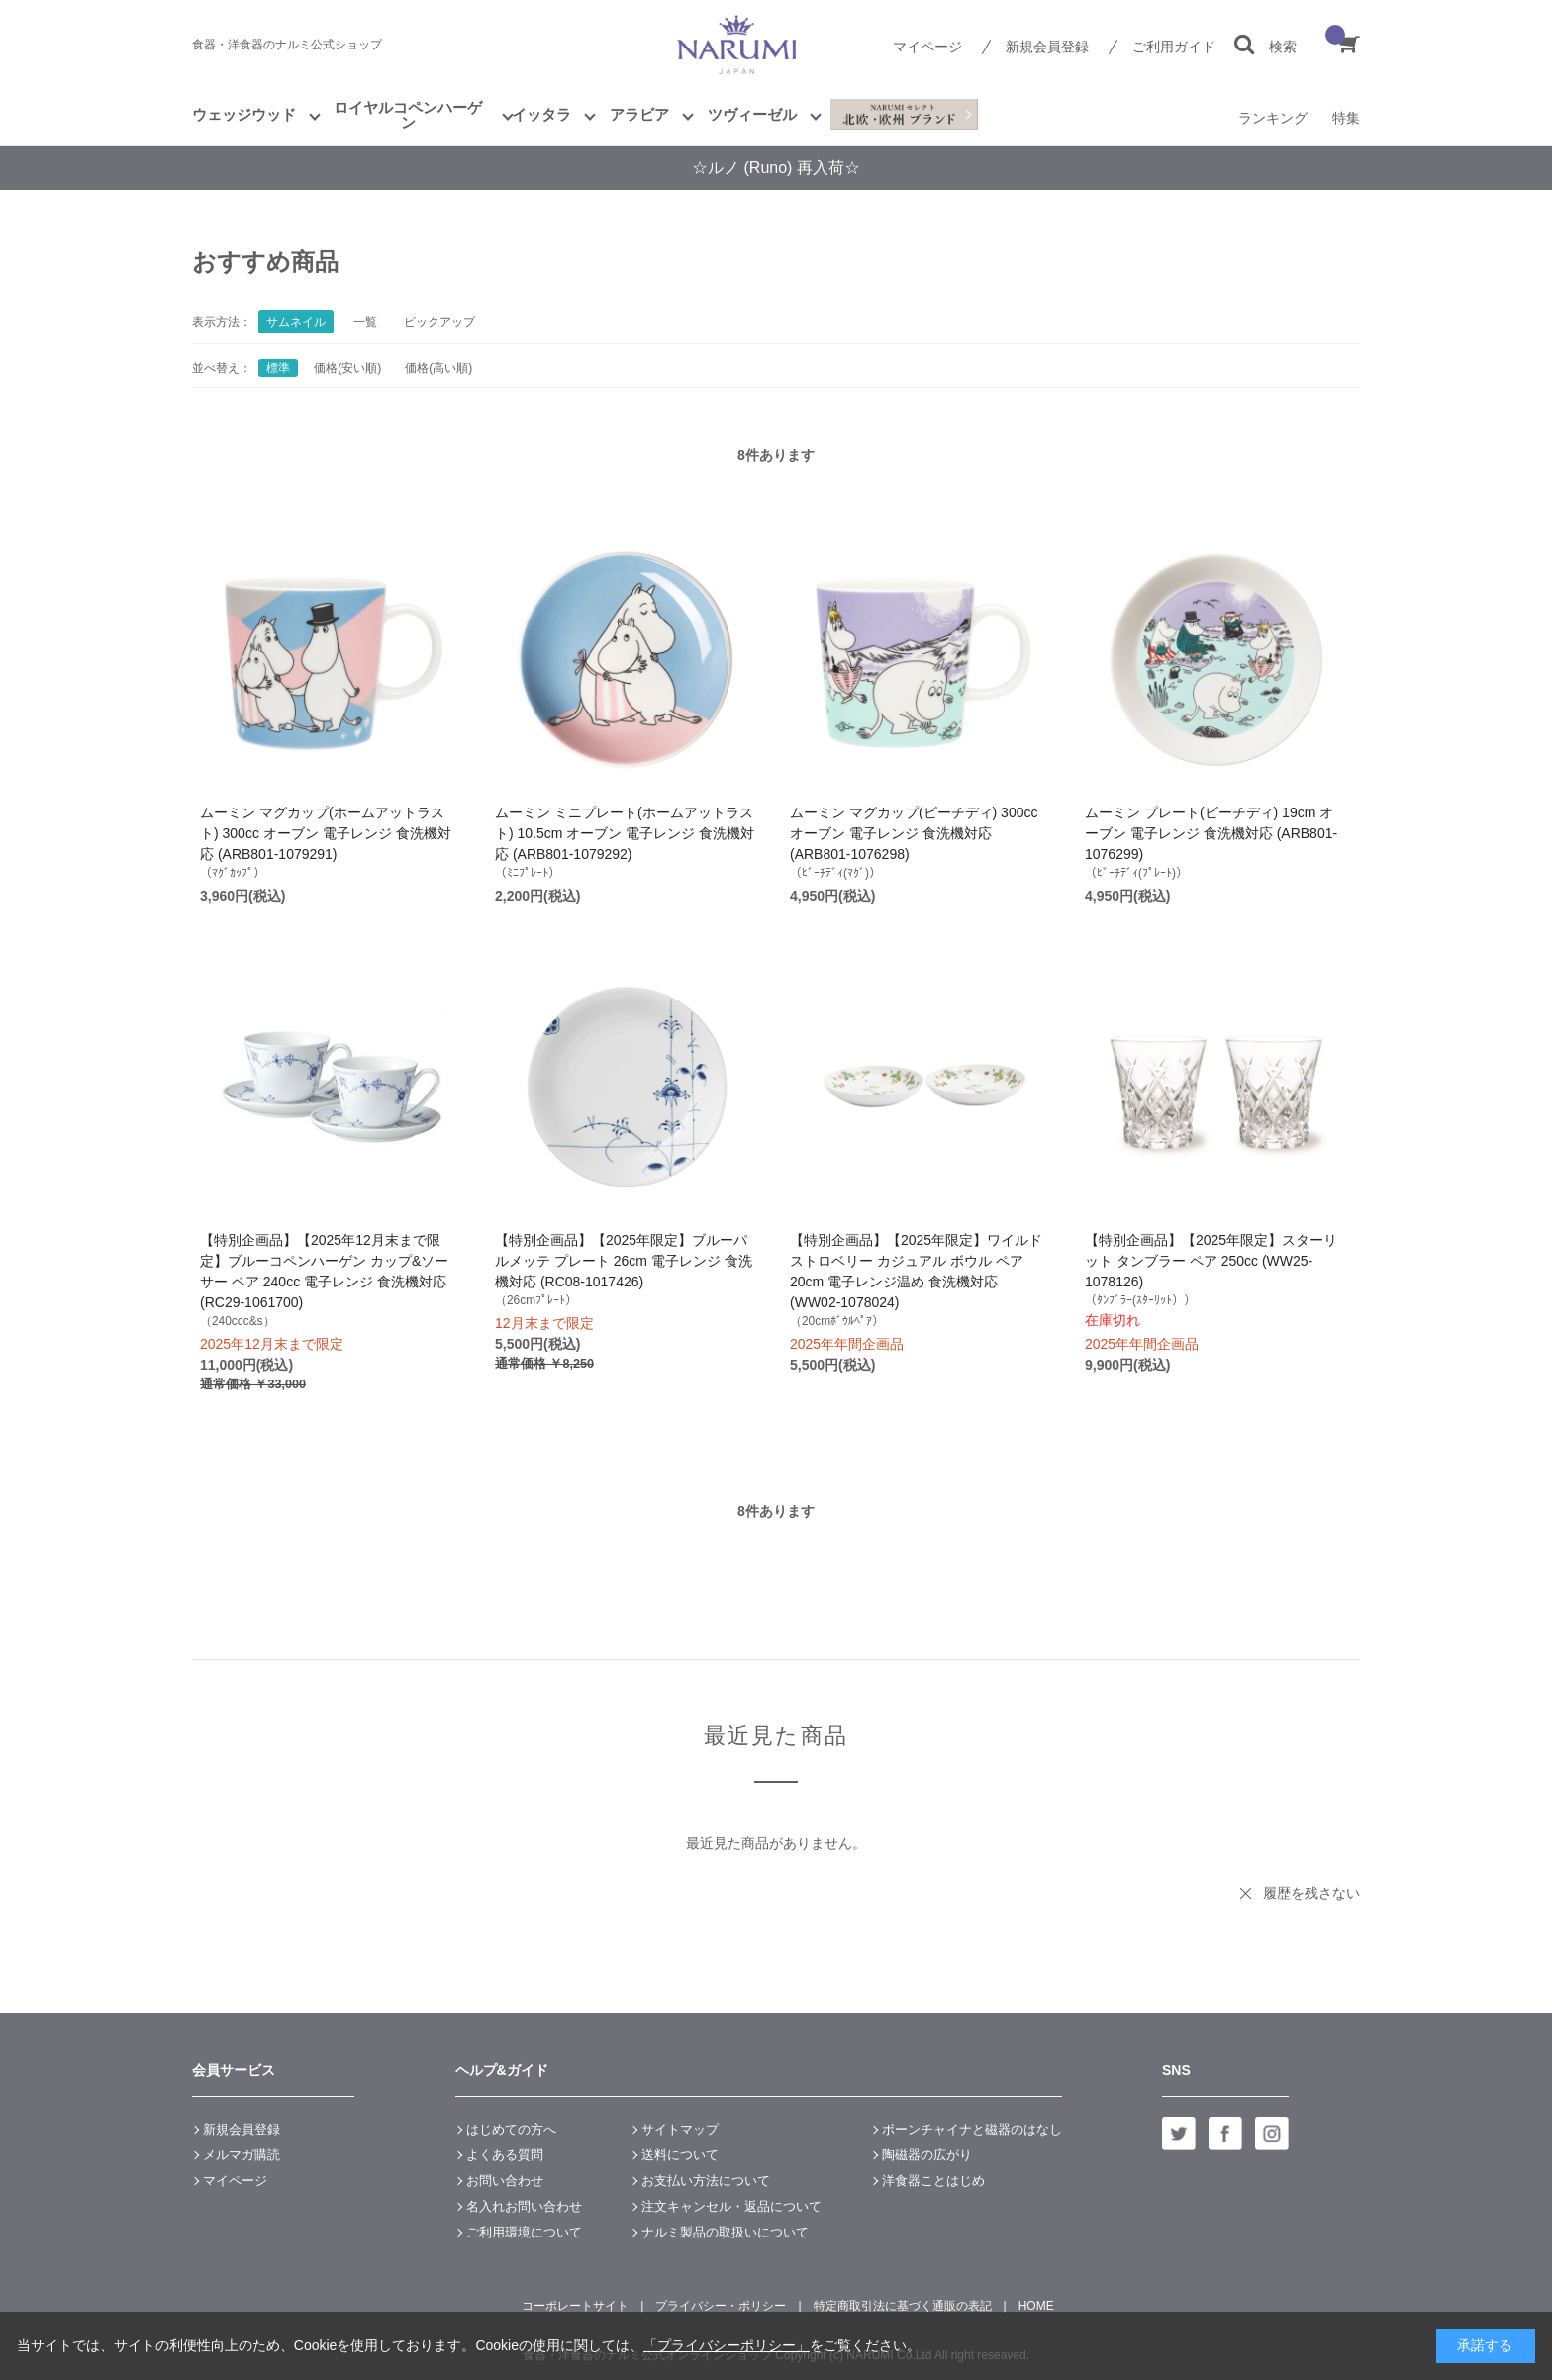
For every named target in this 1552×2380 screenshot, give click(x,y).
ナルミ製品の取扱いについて (725, 2232)
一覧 (365, 322)
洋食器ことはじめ (933, 2180)
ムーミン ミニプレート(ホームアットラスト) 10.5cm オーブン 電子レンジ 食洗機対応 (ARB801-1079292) (624, 833)
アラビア (639, 114)
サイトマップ (680, 2129)
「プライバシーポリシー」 (726, 2345)
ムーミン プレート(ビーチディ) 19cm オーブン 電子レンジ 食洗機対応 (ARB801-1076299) (1211, 833)
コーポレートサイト (575, 2306)
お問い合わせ (504, 2180)
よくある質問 (504, 2154)
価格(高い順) (438, 368)
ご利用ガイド (1173, 46)
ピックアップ (439, 322)
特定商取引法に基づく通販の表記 (903, 2306)
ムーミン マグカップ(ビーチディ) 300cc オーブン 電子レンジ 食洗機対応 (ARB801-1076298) (913, 833)
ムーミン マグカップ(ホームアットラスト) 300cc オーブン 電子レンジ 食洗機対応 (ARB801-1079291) (325, 833)
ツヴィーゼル (752, 114)
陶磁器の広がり (927, 2154)
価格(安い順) (347, 368)
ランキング (1273, 118)
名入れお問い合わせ (524, 2206)
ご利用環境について (524, 2232)
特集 (1346, 118)
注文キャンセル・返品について (731, 2206)
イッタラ (541, 114)
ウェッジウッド (244, 114)
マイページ (927, 46)
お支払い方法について (705, 2180)
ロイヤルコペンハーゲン (408, 115)
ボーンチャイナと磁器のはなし (972, 2129)
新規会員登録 (1047, 46)
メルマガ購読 (241, 2154)
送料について (680, 2154)
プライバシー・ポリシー (720, 2306)
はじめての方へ (511, 2129)
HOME (1036, 2306)
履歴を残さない (1311, 1893)
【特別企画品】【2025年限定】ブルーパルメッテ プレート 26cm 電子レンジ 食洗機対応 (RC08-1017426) (623, 1260)
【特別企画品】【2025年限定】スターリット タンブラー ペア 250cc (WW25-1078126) (1211, 1260)
